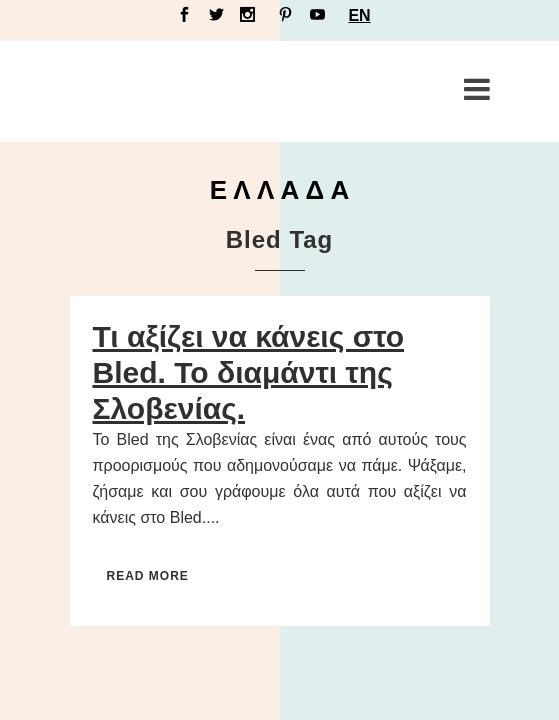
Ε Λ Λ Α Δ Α (280, 190)
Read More (148, 576)
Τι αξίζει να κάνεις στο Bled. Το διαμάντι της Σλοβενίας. (249, 372)
